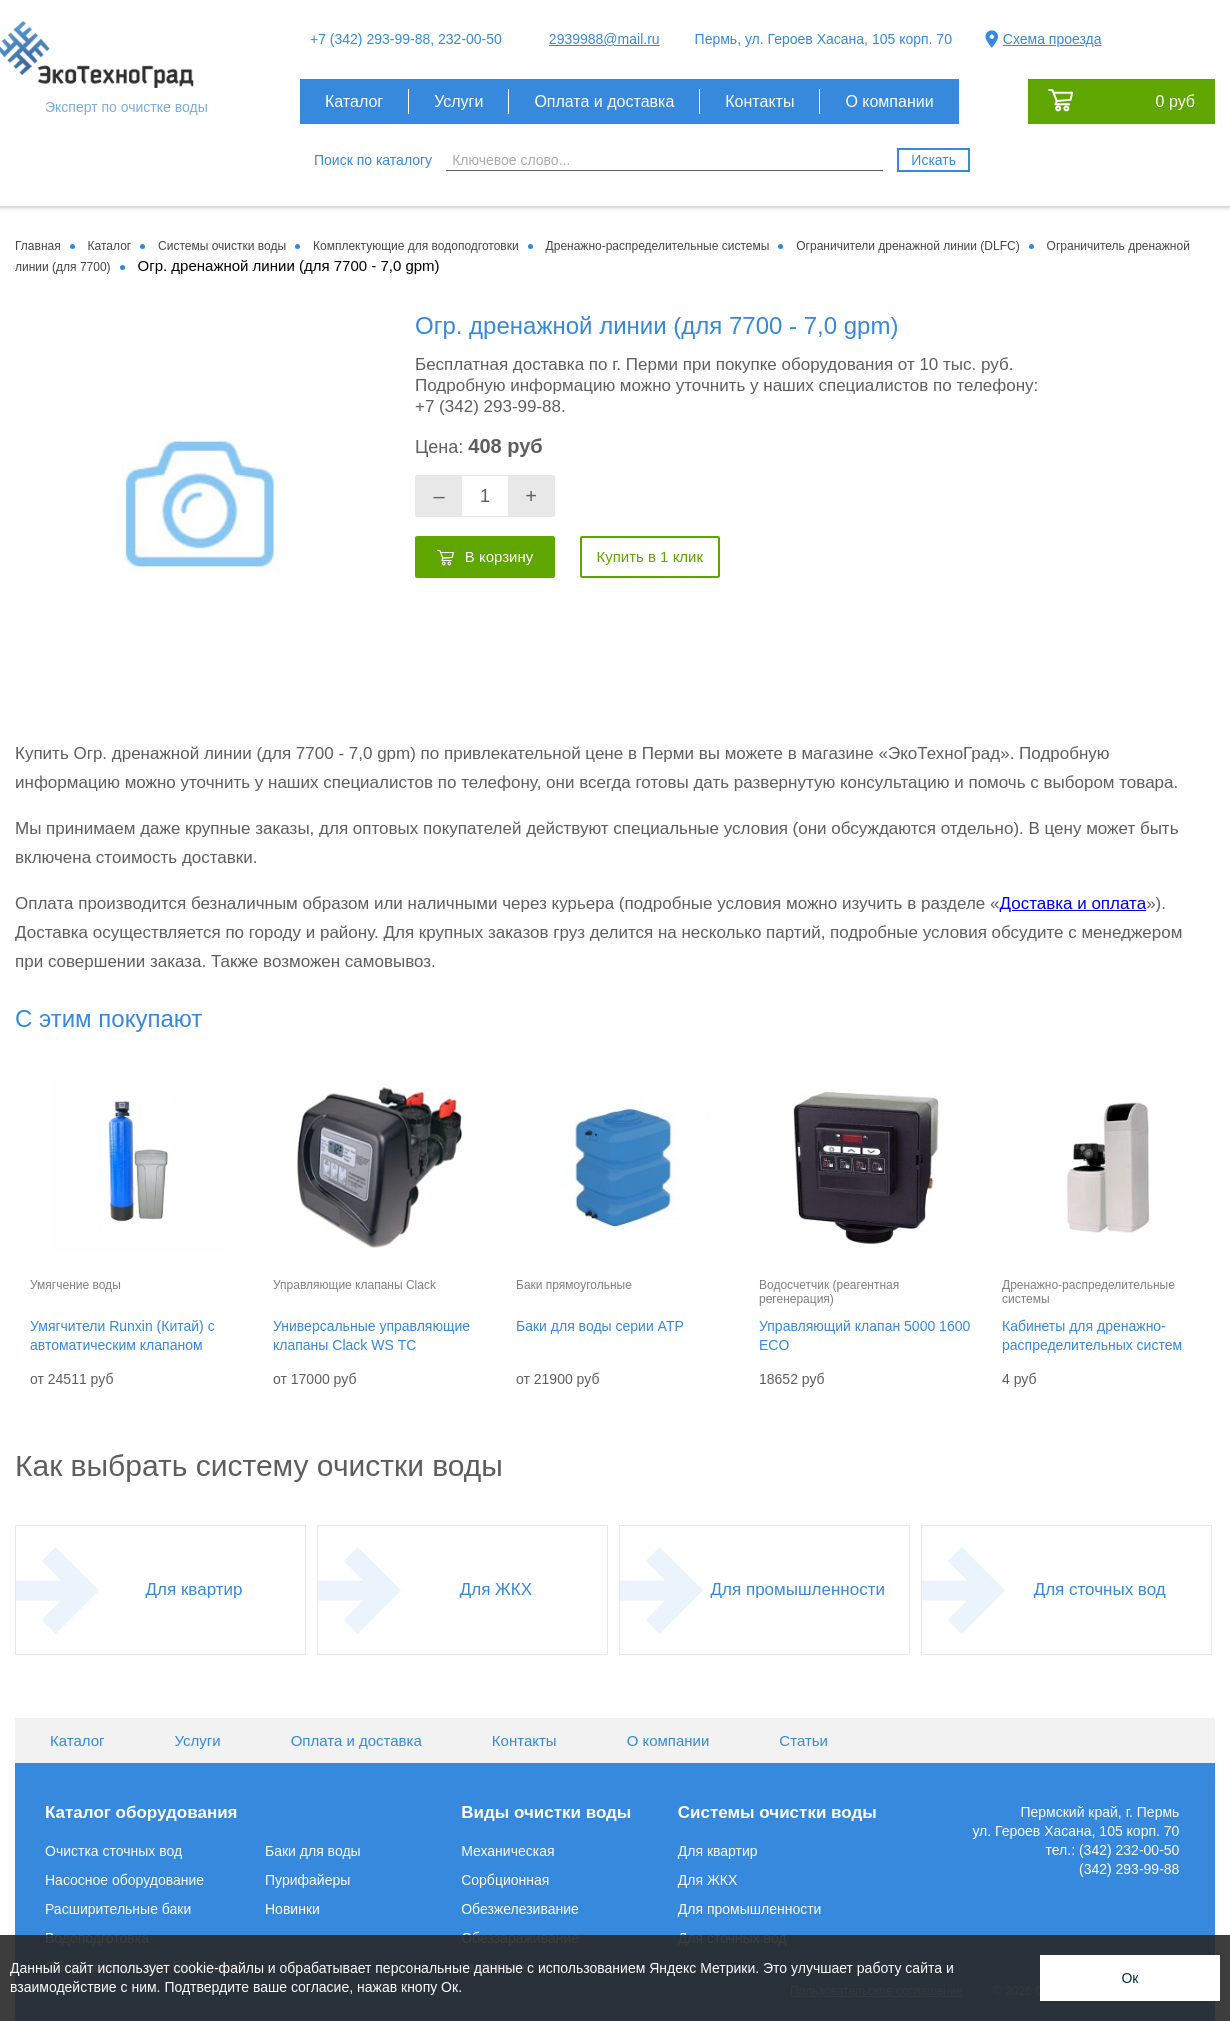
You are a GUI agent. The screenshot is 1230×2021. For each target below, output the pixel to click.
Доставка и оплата (1072, 903)
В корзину (499, 556)
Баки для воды (313, 1851)
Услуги (458, 101)
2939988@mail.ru (604, 39)
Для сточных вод (1100, 1589)
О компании (889, 101)
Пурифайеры (307, 1880)
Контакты (759, 101)
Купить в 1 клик (649, 556)
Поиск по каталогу (373, 160)
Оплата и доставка (604, 101)
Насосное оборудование (124, 1880)
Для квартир (194, 1589)
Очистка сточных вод (113, 1851)
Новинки (292, 1909)
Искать (933, 160)
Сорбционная (505, 1880)
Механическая (507, 1851)
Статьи (803, 1740)
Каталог (354, 101)
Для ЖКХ (496, 1589)
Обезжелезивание (520, 1909)
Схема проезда (1052, 39)
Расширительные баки (118, 1909)
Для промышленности (798, 1589)
